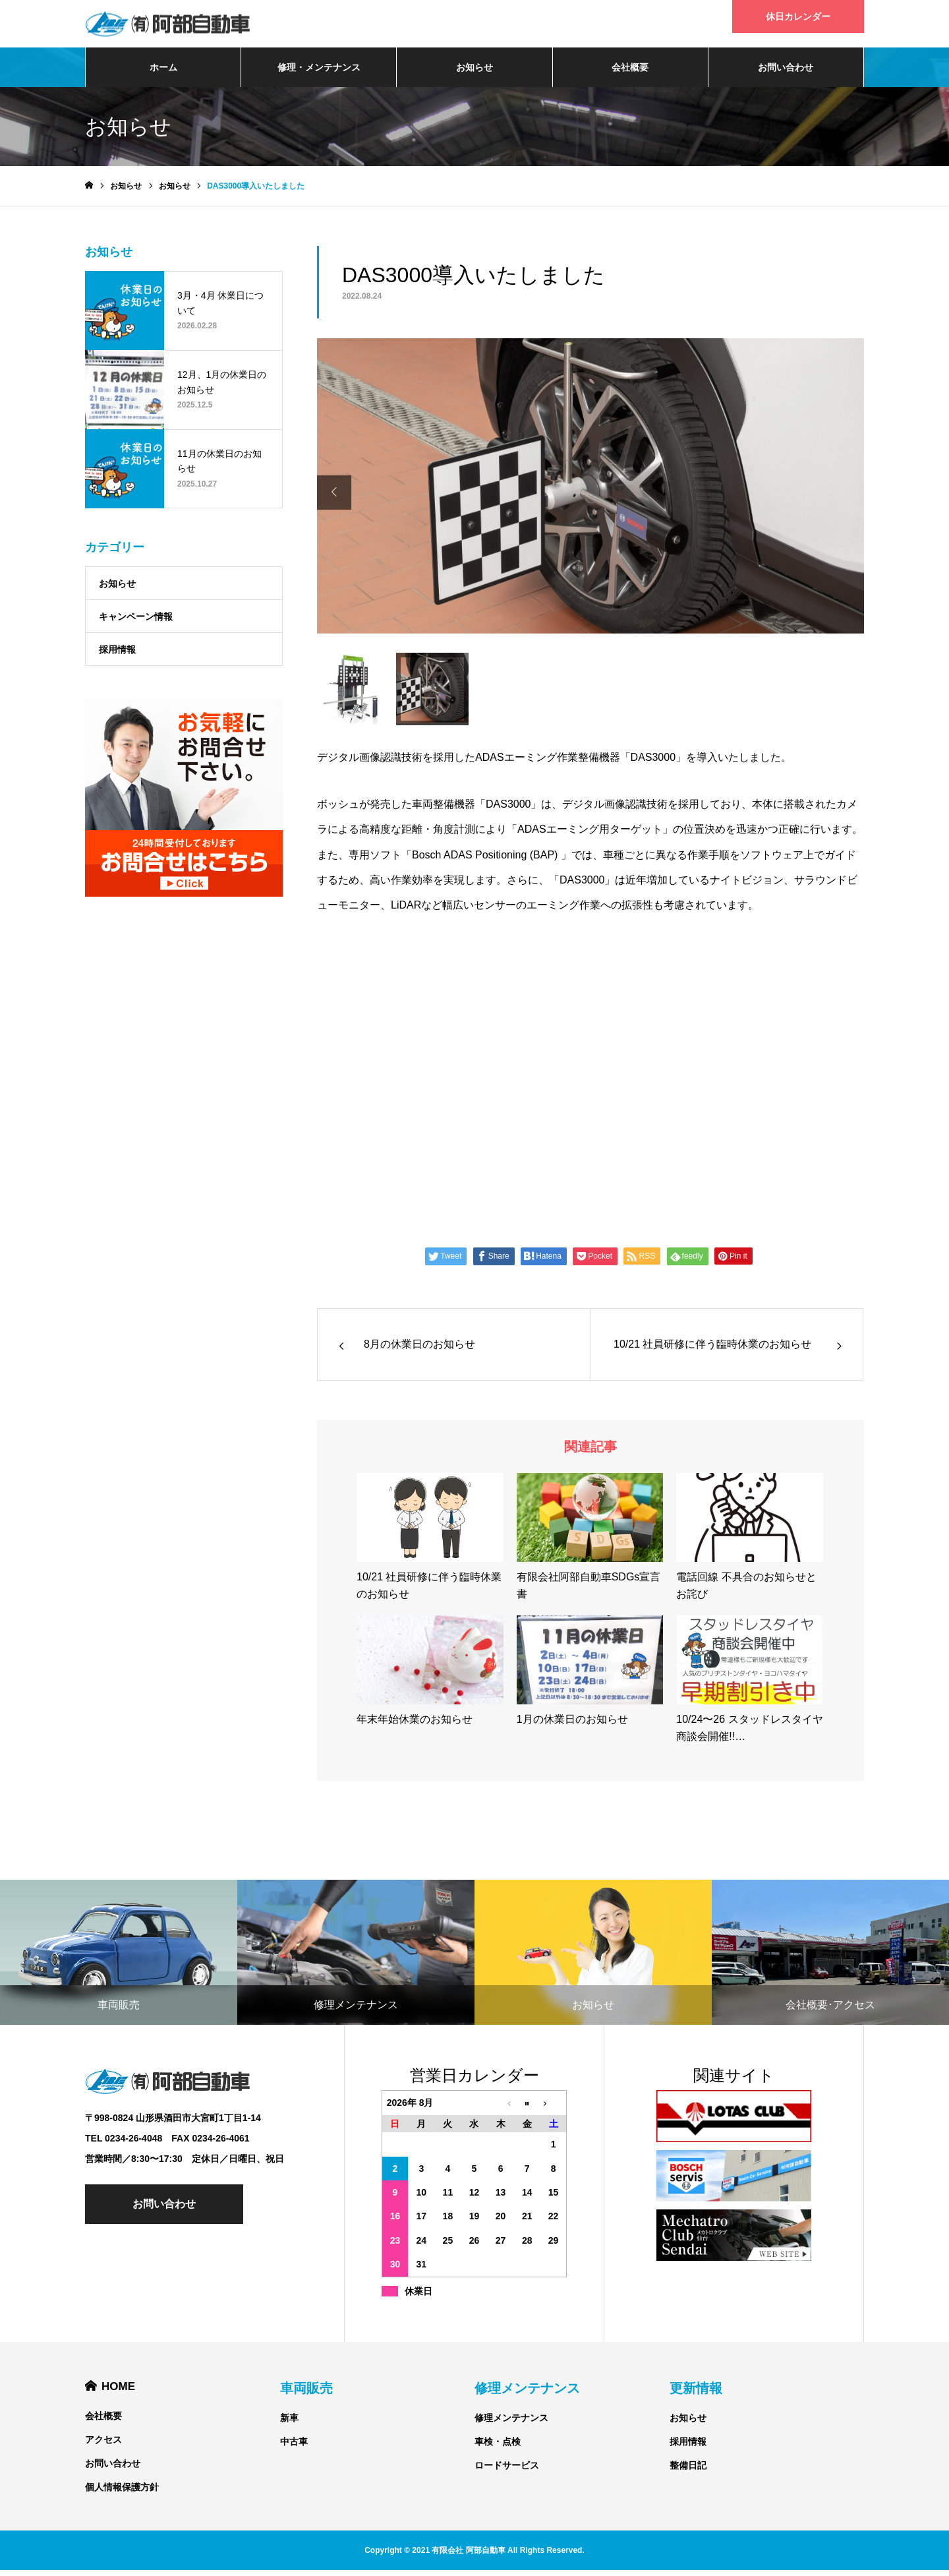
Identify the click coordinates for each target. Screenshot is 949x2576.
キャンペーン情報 (136, 621)
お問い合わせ (785, 72)
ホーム (163, 72)
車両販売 (306, 2394)
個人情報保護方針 (122, 2493)
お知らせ (474, 72)
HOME (118, 2390)
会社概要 (630, 72)
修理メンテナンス (527, 2394)
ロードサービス (506, 2471)
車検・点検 (497, 2447)
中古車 (294, 2447)
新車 (289, 2423)
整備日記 (688, 2471)
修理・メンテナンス (318, 72)
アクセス (103, 2445)
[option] (590, 498)
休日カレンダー (798, 16)
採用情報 (117, 654)
